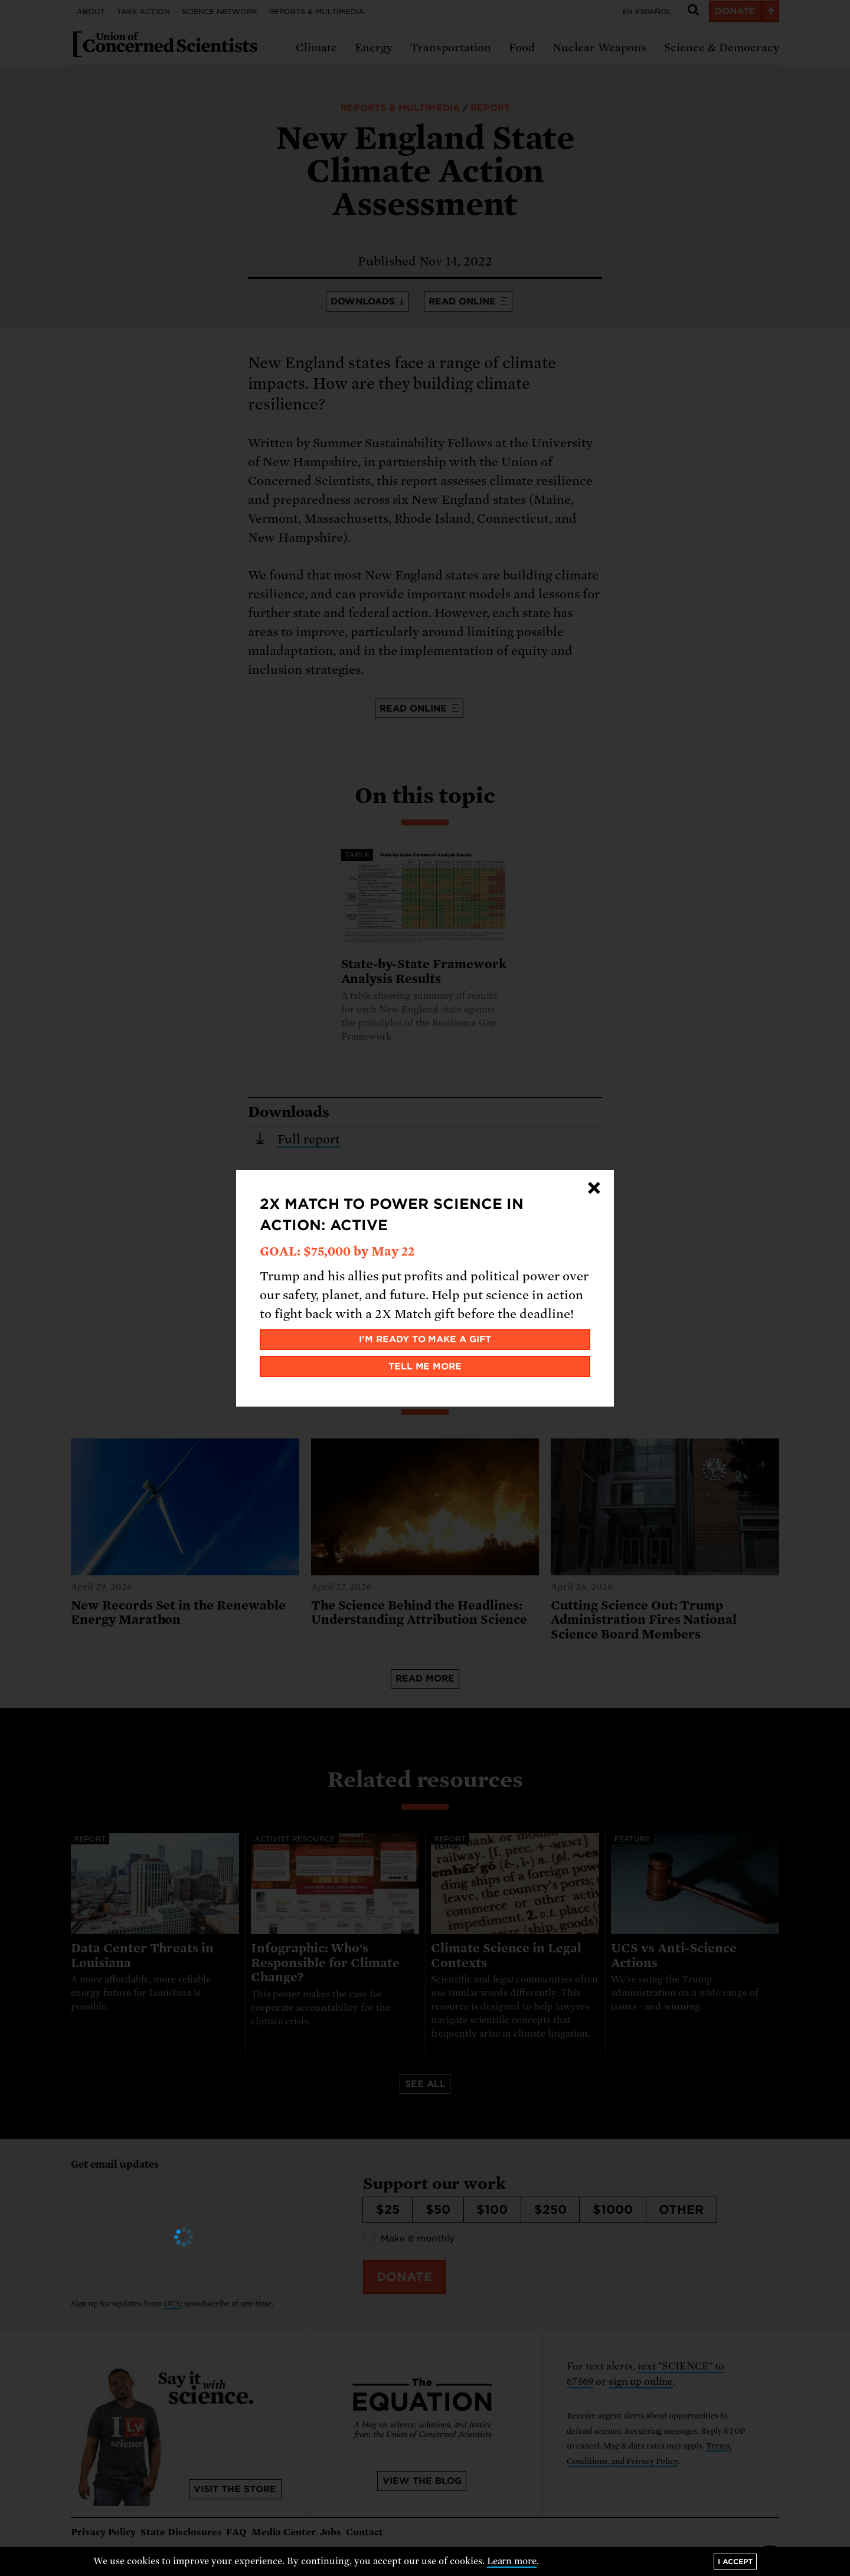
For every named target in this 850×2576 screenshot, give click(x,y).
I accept (735, 2561)
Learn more (512, 2561)
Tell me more (425, 1366)
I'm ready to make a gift (425, 1339)
